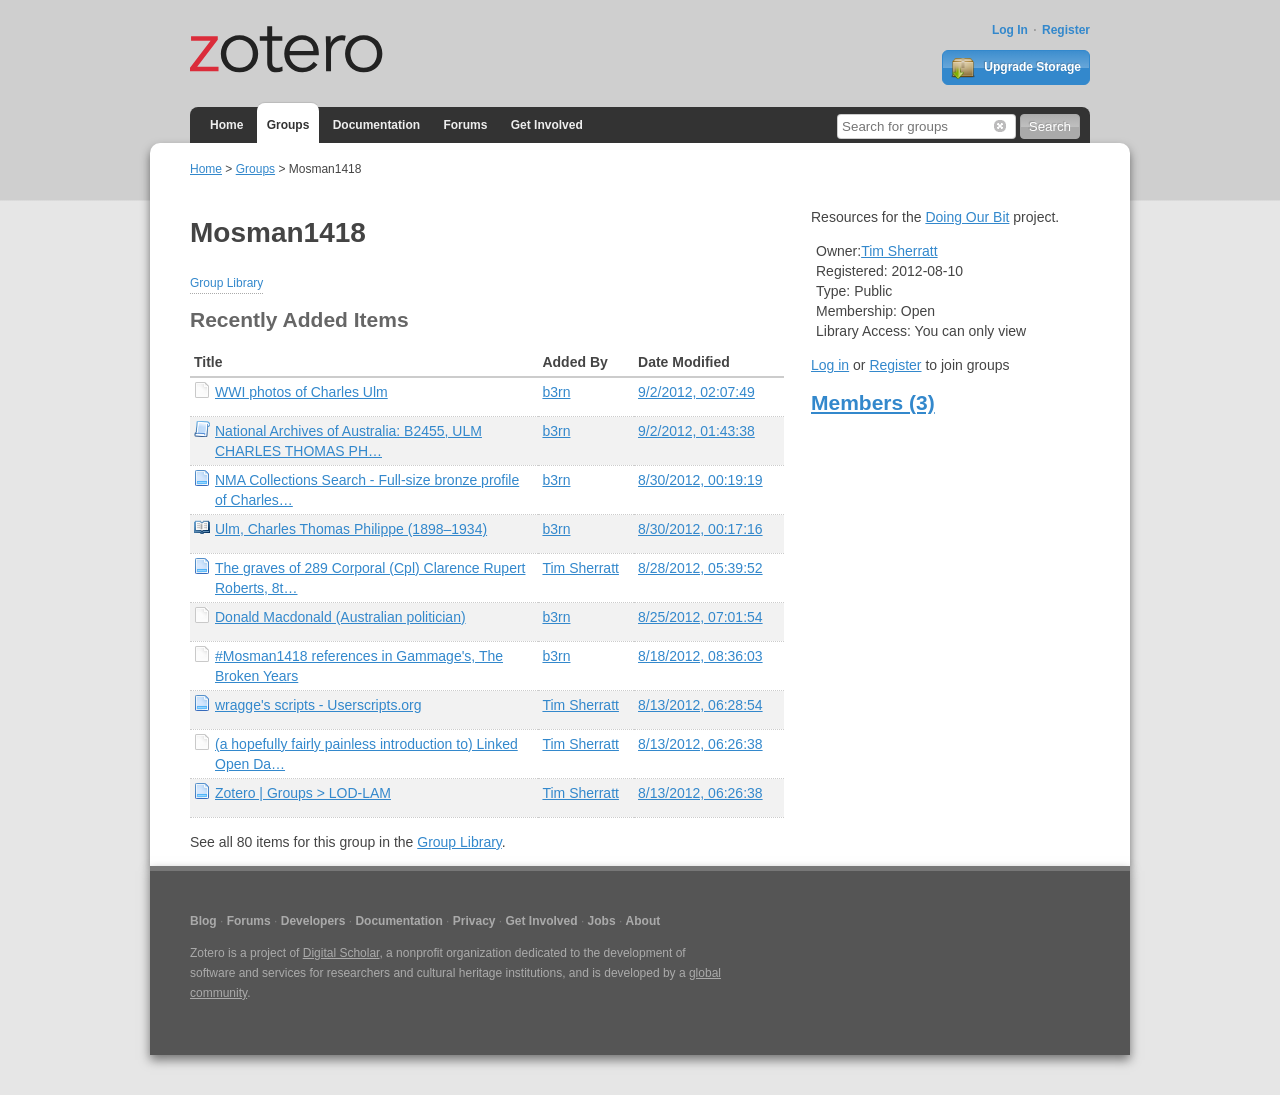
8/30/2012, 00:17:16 (700, 529)
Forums (465, 125)
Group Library (226, 283)
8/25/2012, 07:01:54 (700, 617)
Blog (203, 921)
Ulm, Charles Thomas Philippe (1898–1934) (351, 529)
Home (226, 125)
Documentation (376, 125)
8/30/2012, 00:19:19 (700, 480)
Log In (1010, 30)
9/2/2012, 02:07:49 (696, 392)
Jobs (602, 921)
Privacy (474, 921)
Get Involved (547, 125)
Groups (288, 125)
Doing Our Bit (967, 217)
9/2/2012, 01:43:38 (696, 431)
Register (1066, 30)
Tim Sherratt (580, 568)
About (643, 921)
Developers (313, 921)
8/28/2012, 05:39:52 (700, 568)
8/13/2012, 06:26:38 (700, 744)
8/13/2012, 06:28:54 (700, 705)
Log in (830, 365)
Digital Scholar (341, 953)
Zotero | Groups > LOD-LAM (303, 793)
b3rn (556, 392)
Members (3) (873, 402)
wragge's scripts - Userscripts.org (318, 705)
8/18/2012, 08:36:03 (700, 656)
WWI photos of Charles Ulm (301, 392)
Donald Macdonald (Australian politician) (340, 617)
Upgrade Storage (1016, 68)
